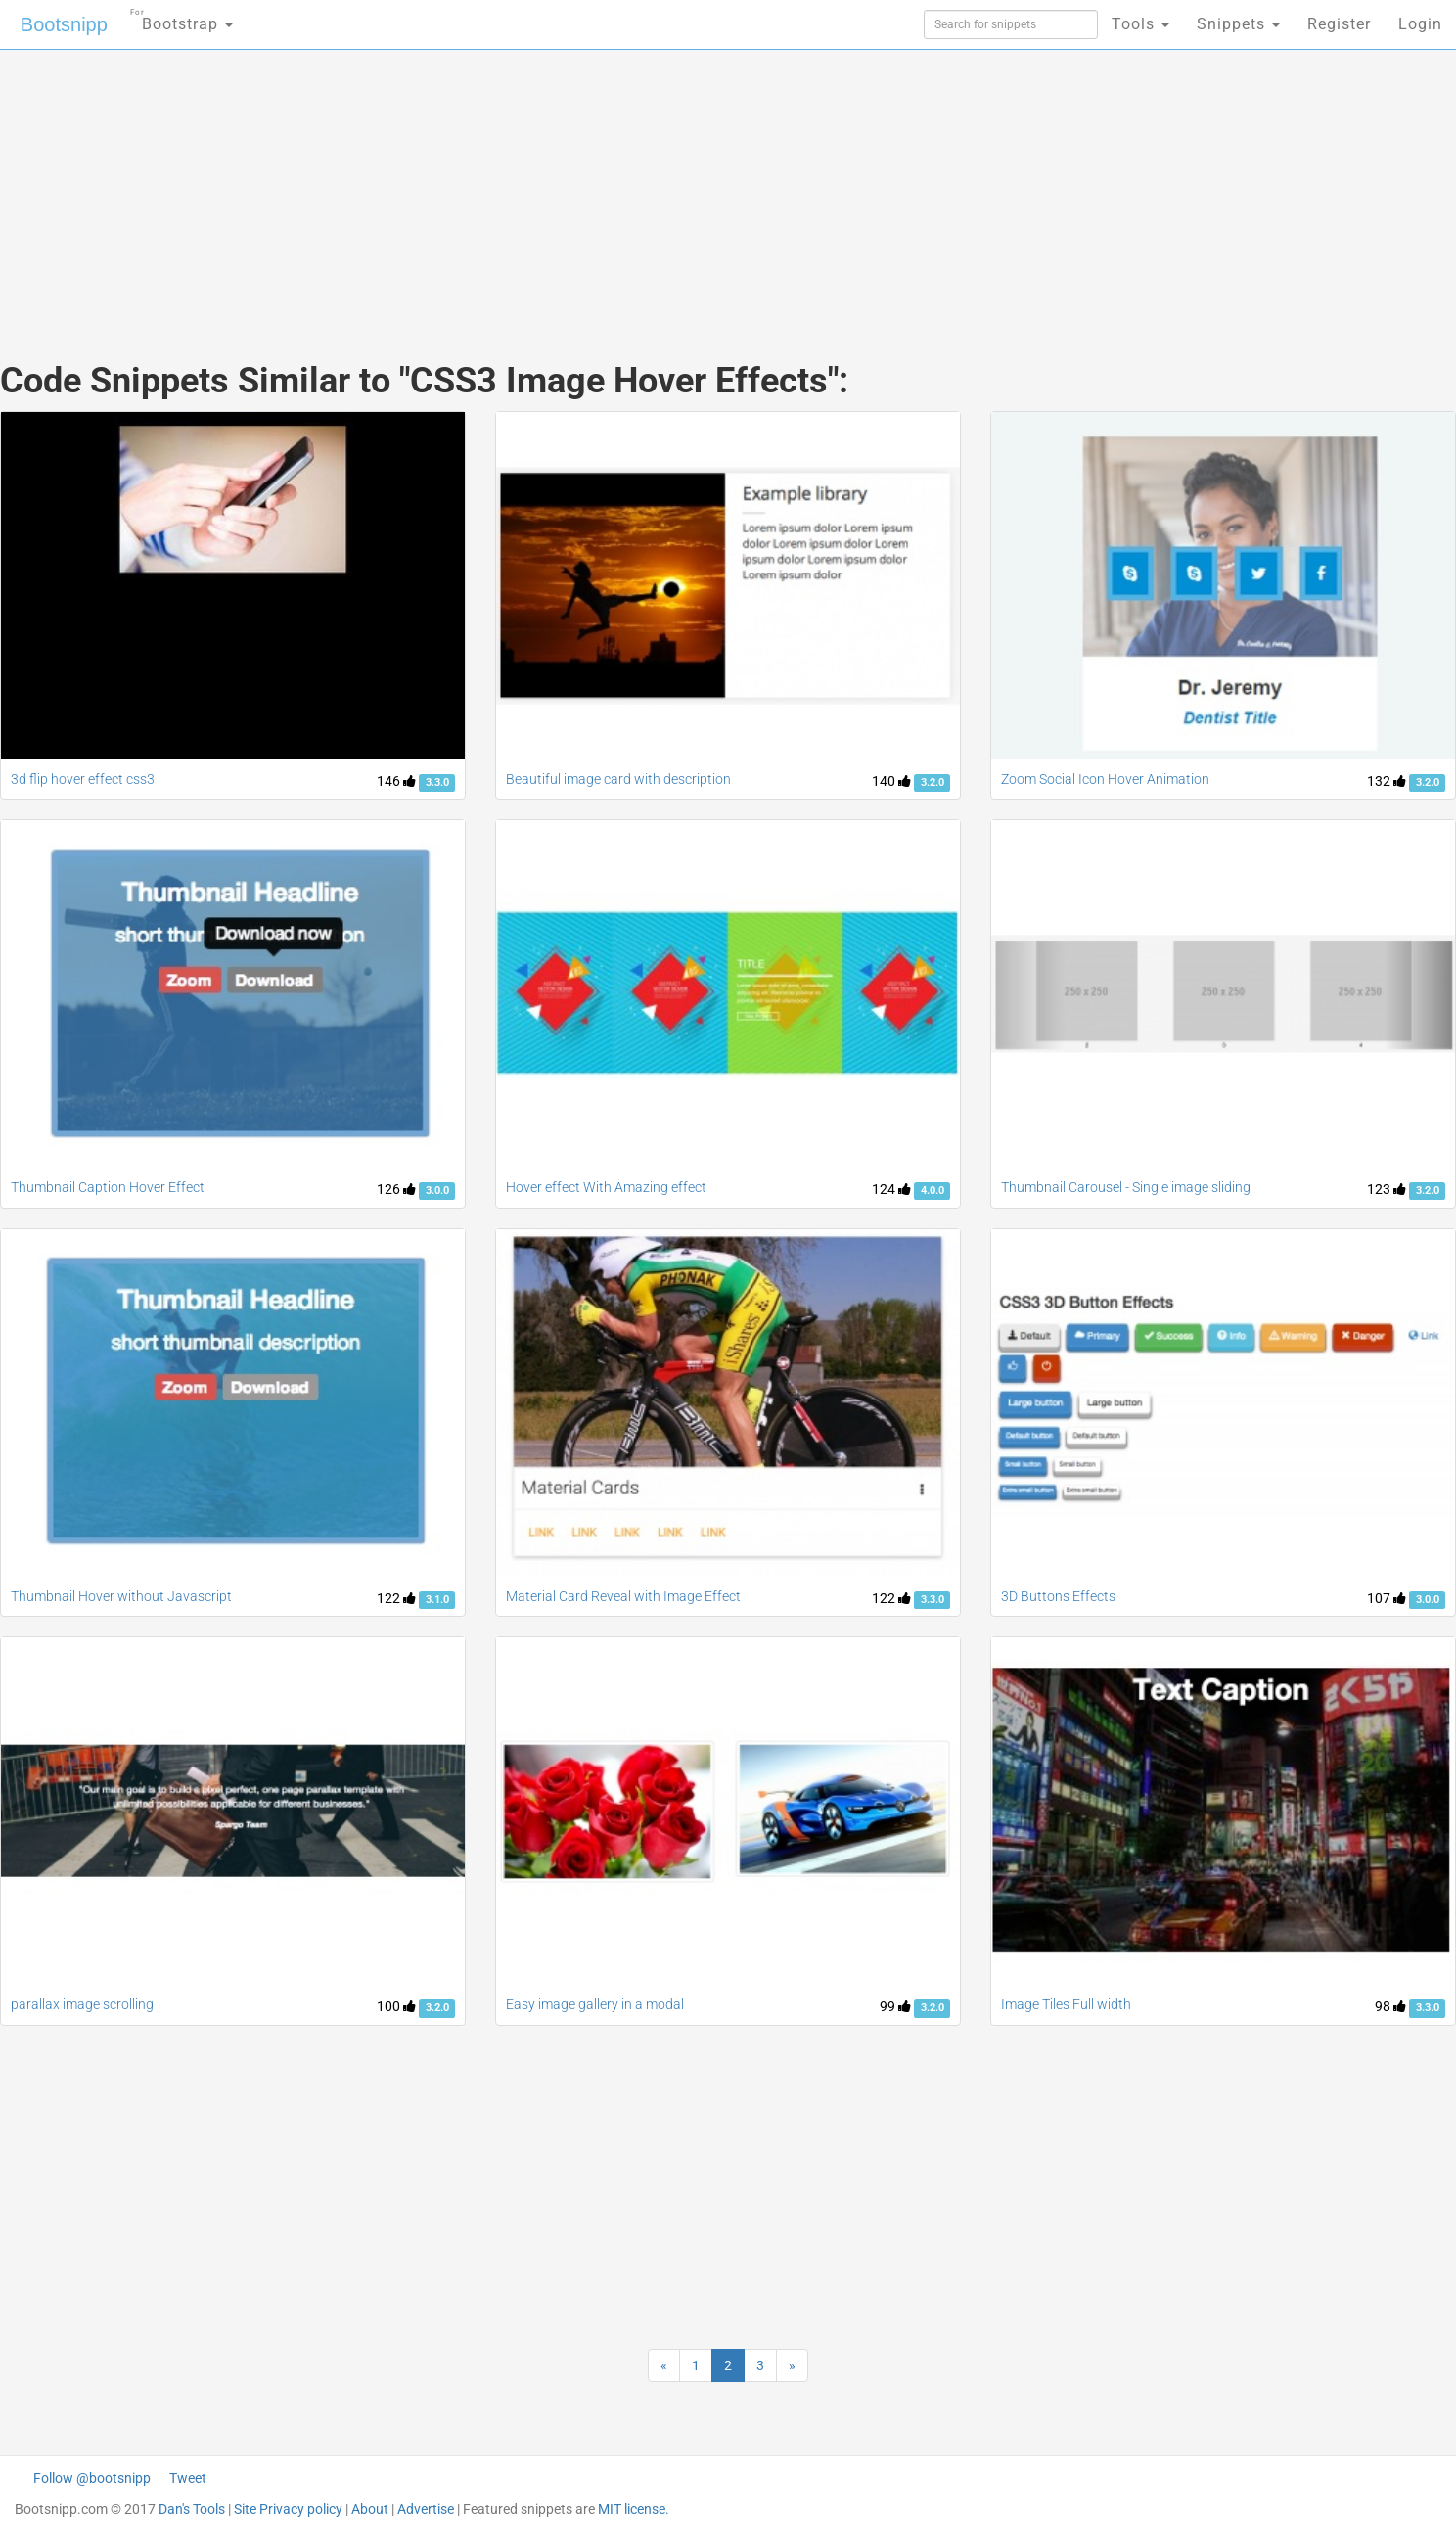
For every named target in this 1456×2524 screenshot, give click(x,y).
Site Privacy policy (288, 2509)
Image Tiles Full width (1066, 2004)
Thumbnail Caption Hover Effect (108, 1187)
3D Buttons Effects (1058, 1596)
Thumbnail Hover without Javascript (121, 1596)
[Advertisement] (581, 186)
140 (891, 781)
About (369, 2509)
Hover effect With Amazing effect (606, 1187)
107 (1386, 1598)
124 (891, 1189)
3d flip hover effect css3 (83, 779)
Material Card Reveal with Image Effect (623, 1596)
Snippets (1238, 24)
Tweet (187, 2478)
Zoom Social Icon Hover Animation (1105, 779)
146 (396, 781)
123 (1386, 1189)
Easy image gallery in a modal (595, 2004)
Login (1420, 24)
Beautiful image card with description (618, 779)
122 (396, 1598)
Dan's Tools (192, 2509)
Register (1339, 24)
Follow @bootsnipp (92, 2478)
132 (1386, 781)
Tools (1140, 24)
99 (895, 2006)
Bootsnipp (64, 24)
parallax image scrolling (82, 2004)
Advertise (425, 2509)
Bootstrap (181, 18)
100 (396, 2006)
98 (1390, 2006)
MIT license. (633, 2509)
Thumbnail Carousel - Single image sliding (1126, 1187)
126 (396, 1189)
